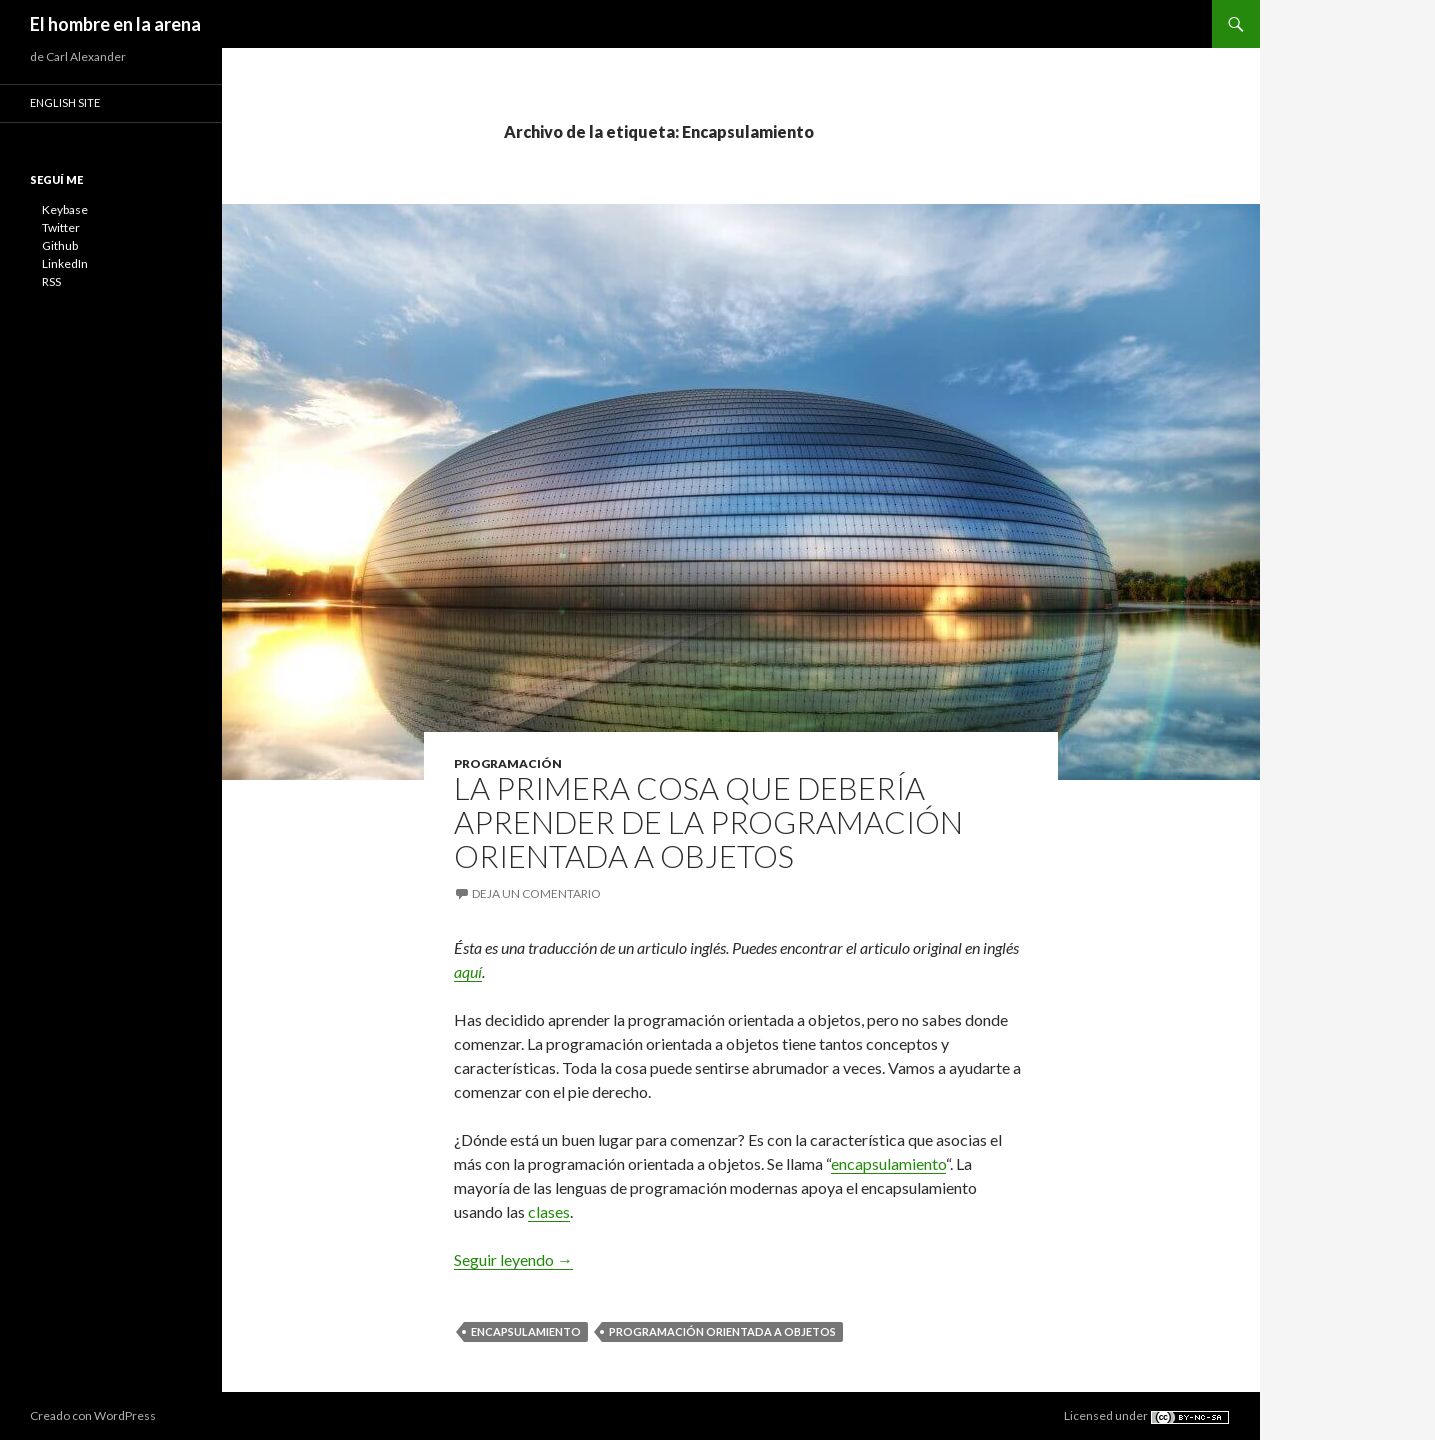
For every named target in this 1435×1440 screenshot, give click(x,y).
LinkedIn (65, 263)
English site (65, 102)
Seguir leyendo (513, 1259)
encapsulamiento (888, 1163)
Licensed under (1147, 1416)
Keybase (65, 209)
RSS (51, 281)
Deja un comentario (536, 893)
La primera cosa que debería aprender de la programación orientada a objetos (708, 822)
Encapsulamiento (526, 1331)
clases (549, 1211)
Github (60, 245)
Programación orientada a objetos (722, 1331)
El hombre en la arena (115, 24)
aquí (468, 971)
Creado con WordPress (93, 1415)
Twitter (61, 227)
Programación (508, 763)
